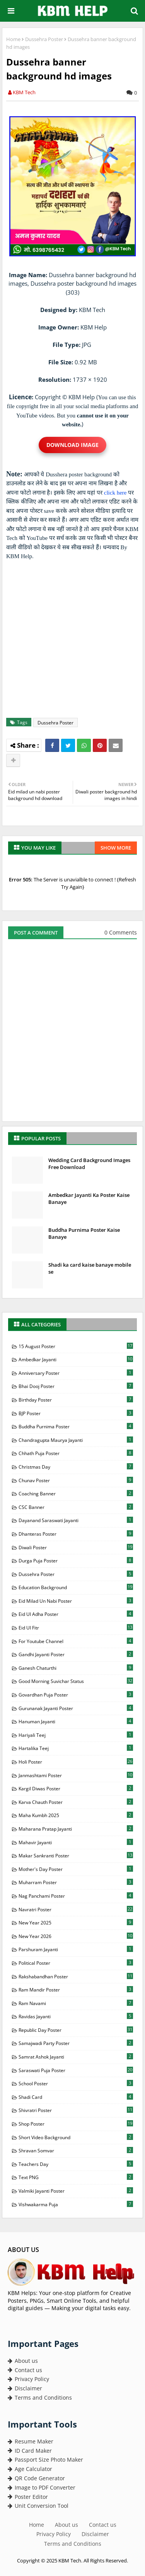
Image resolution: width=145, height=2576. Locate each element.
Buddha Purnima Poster (76, 1426)
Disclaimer (25, 2388)
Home (13, 39)
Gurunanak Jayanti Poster (76, 1708)
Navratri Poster (76, 1909)
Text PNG (76, 2177)
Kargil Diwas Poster (76, 1788)
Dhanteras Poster (76, 1533)
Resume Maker (30, 2441)
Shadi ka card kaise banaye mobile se (89, 1268)
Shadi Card (76, 2096)
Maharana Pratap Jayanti (76, 1828)
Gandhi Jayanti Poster (76, 1654)
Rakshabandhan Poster (76, 1976)
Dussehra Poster (44, 39)
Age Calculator (30, 2469)
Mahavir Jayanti (76, 1842)
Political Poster (76, 1962)
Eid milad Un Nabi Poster (76, 1600)
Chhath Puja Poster (76, 1453)
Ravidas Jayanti (76, 2016)
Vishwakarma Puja (76, 2204)
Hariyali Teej (76, 1734)
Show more (116, 847)
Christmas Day (76, 1466)
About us (23, 2360)
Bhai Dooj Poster (76, 1386)
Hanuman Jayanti (76, 1721)
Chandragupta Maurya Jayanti (76, 1439)
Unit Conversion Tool (38, 2505)
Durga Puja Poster (76, 1560)
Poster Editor (28, 2496)
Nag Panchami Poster (76, 1895)
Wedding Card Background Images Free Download (89, 1164)
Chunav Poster (76, 1480)
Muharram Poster (76, 1882)
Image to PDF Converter (41, 2487)
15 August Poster (76, 1346)
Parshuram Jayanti (76, 1949)
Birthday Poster (76, 1399)
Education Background (76, 1587)
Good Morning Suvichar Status (76, 1681)
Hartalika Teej (76, 1748)
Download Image (72, 444)
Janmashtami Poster (76, 1775)
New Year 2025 (76, 1922)
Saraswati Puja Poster (76, 2070)
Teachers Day (76, 2163)
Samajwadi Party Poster (76, 2043)
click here (115, 493)
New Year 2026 (76, 1936)
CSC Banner (76, 1507)
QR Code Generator (36, 2478)
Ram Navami (76, 2003)
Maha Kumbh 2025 (76, 1815)
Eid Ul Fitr (76, 1627)
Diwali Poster (76, 1547)
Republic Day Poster (76, 2029)
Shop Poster (76, 2123)
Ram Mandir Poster (76, 1989)
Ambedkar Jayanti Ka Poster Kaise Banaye (89, 1198)
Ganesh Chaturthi (76, 1667)
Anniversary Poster (76, 1372)
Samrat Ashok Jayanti (76, 2056)
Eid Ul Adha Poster (76, 1613)
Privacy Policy (28, 2379)
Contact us (25, 2370)
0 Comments (120, 932)
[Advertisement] (72, 639)
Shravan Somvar (76, 2150)
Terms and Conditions (40, 2397)
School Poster (76, 2083)
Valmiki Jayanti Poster (76, 2190)
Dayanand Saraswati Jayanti (76, 1520)
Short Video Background (76, 2137)
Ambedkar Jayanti (76, 1359)
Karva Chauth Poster (76, 1801)
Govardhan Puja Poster (76, 1694)
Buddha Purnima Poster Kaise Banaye (84, 1233)
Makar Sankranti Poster (76, 1855)
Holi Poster (76, 1761)
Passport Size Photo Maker (45, 2459)
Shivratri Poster (76, 2110)
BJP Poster (76, 1413)
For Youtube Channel (76, 1641)
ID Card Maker (30, 2450)
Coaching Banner (76, 1493)
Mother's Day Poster (76, 1869)
